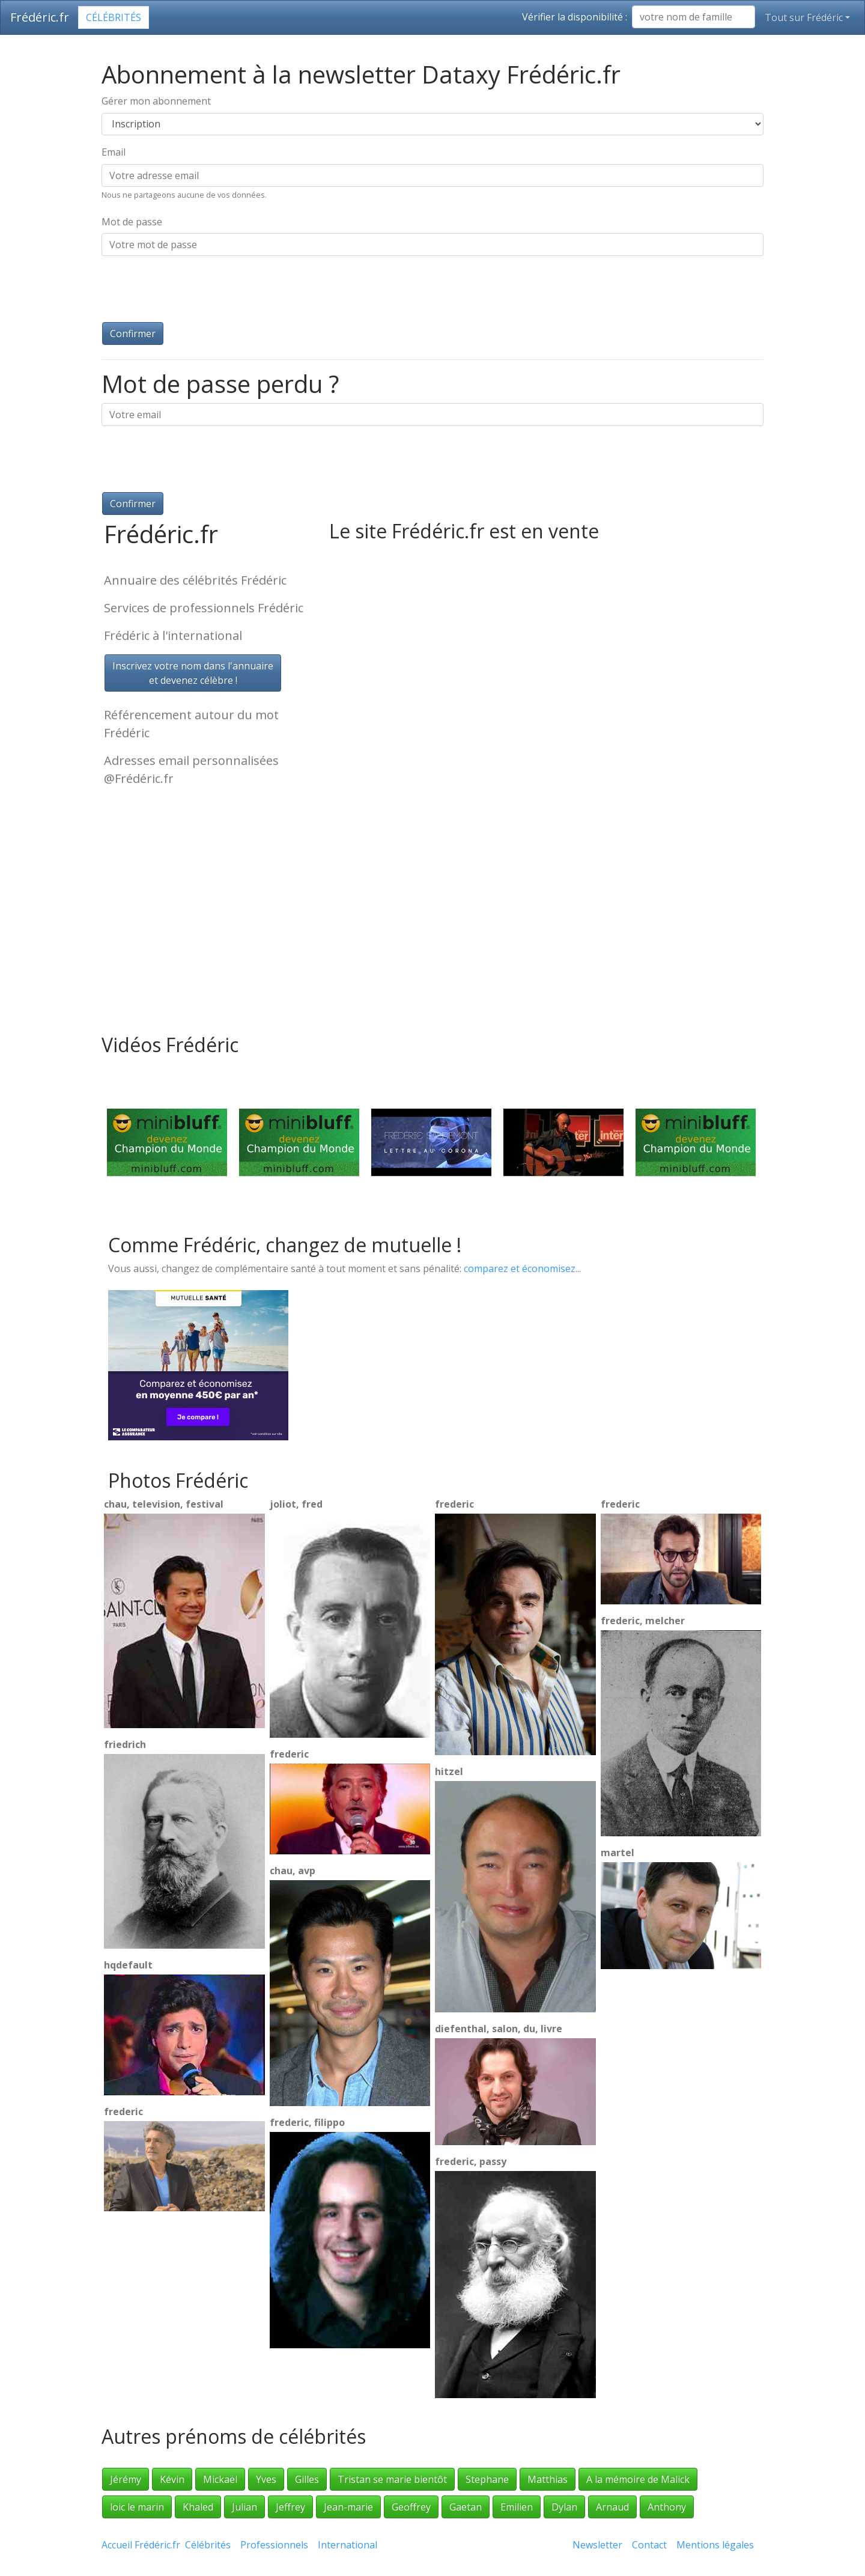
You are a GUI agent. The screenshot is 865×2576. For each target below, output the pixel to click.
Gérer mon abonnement (156, 101)
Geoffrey (411, 2507)
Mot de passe (132, 221)
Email (114, 152)
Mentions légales (715, 2544)
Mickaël (220, 2479)
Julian (244, 2507)
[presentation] (193, 289)
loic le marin (137, 2507)
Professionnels (274, 2544)
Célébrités (113, 17)
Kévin (172, 2479)
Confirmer (133, 333)
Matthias (547, 2479)
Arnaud (612, 2507)
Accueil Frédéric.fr (141, 2544)
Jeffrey (290, 2507)
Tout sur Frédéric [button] (804, 17)
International (347, 2544)
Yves (266, 2479)
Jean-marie (348, 2507)
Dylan (564, 2507)
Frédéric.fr (39, 17)
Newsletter (597, 2544)
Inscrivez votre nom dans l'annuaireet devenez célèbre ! (192, 673)
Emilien (516, 2507)
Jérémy (125, 2479)
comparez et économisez (519, 1268)
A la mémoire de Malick (638, 2479)
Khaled (198, 2507)
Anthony (667, 2507)
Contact (649, 2544)
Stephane (487, 2479)
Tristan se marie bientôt (392, 2479)
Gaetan (465, 2507)
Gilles (307, 2479)
